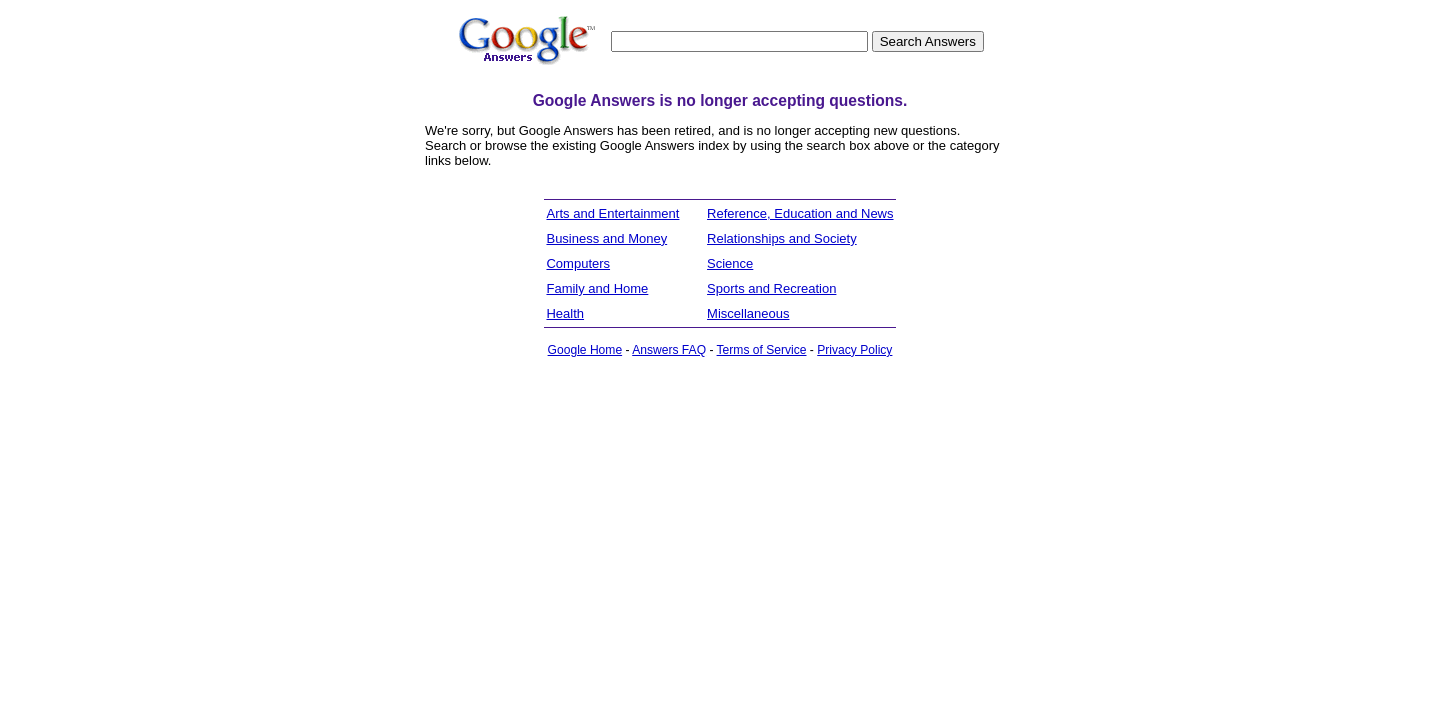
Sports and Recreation (771, 288)
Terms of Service (762, 350)
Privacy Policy (854, 350)
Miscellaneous (748, 313)
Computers (578, 263)
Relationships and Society (782, 238)
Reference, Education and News (800, 213)
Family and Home (597, 288)
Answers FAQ (669, 350)
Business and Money (606, 238)
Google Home (585, 350)
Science (730, 263)
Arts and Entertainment (612, 213)
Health (565, 313)
